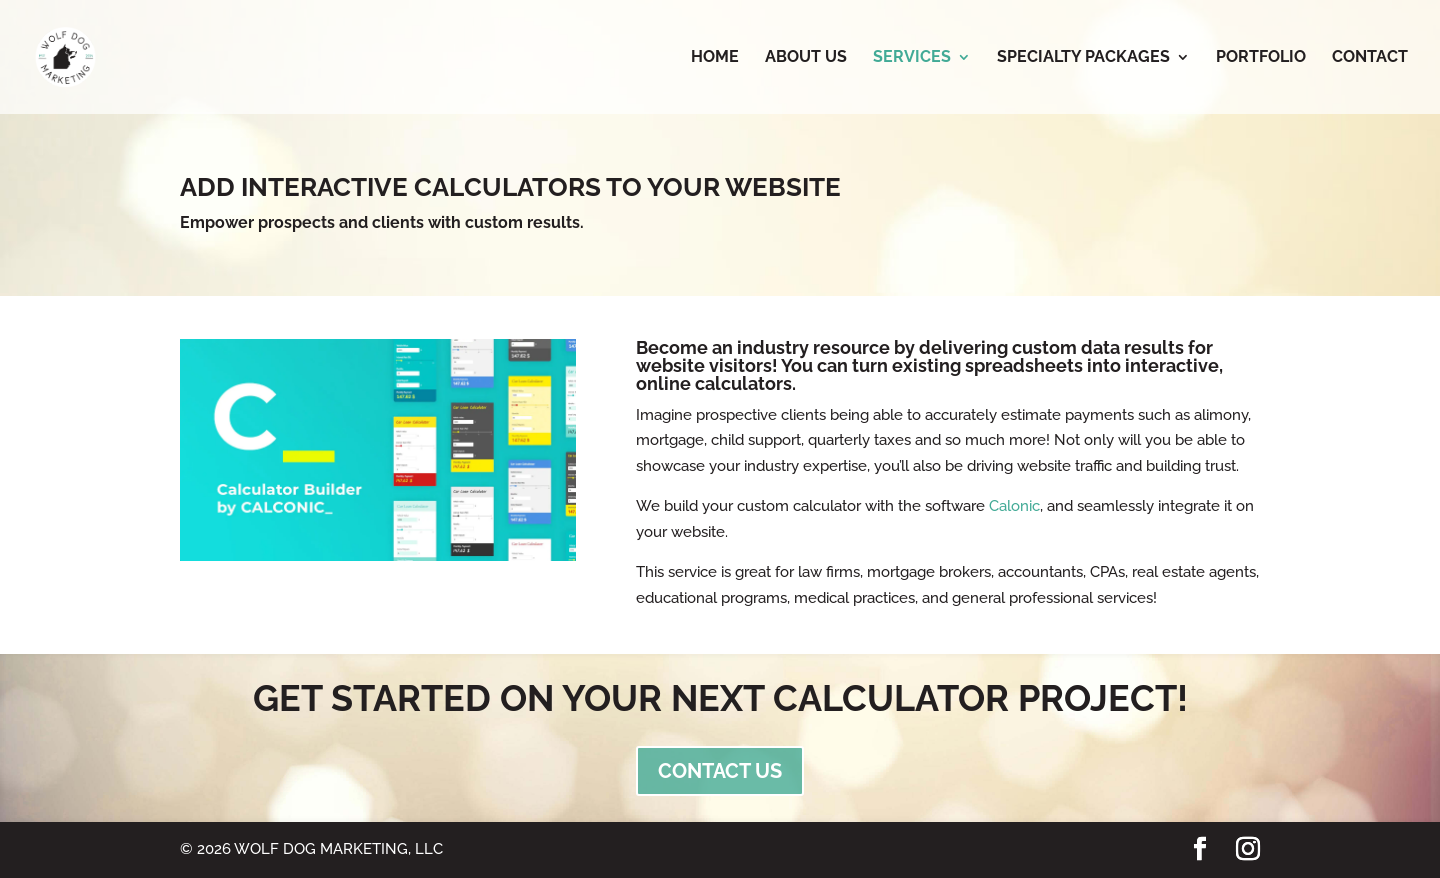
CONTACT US (720, 771)
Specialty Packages (1083, 58)
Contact (1370, 58)
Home (715, 58)
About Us (806, 58)
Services (912, 58)
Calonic (1014, 506)
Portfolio (1261, 58)
